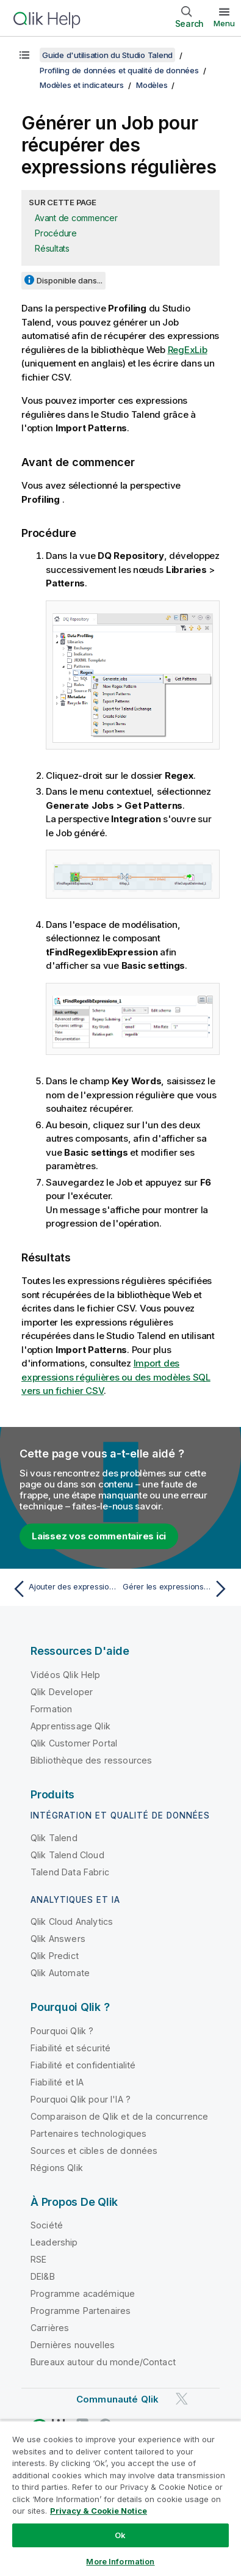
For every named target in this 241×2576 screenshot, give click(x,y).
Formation (51, 1709)
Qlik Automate (60, 1973)
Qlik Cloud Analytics (72, 1921)
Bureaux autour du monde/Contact (103, 2362)
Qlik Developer (62, 1692)
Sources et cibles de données (94, 2150)
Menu (224, 23)
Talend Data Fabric (70, 1872)
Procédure (56, 233)
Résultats (52, 248)
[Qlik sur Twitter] (182, 2399)
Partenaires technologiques (88, 2133)
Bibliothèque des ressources (91, 1760)
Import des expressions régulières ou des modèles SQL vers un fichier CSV (115, 1376)
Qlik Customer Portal (74, 1743)
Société (47, 2225)
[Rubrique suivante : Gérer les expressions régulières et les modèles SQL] (177, 1589)
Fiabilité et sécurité (70, 2048)
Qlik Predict (55, 1955)
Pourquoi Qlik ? (62, 2031)
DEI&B (43, 2276)
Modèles (151, 85)
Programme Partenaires (81, 2310)
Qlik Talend (54, 1838)
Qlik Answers (58, 1938)
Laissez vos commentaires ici (99, 1536)
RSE (38, 2259)
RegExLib (187, 350)
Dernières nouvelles (73, 2345)
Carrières (50, 2327)
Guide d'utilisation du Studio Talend (107, 55)
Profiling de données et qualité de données (119, 70)
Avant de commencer (76, 218)
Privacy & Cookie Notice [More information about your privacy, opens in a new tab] (98, 2511)
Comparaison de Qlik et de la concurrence (119, 2116)
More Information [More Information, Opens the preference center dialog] (120, 2561)
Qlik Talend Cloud (67, 1855)
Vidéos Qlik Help (66, 1674)
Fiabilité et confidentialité (83, 2065)
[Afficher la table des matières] (24, 55)
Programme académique (83, 2293)
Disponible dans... (70, 280)
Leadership (54, 2242)
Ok (120, 2535)
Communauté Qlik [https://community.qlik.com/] (117, 2399)
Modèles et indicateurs (82, 85)
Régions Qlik (57, 2167)
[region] (120, 2498)
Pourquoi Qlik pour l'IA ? (81, 2099)
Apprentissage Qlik (70, 1726)
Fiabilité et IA (57, 2082)
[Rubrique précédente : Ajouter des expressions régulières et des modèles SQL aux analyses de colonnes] (63, 1589)
